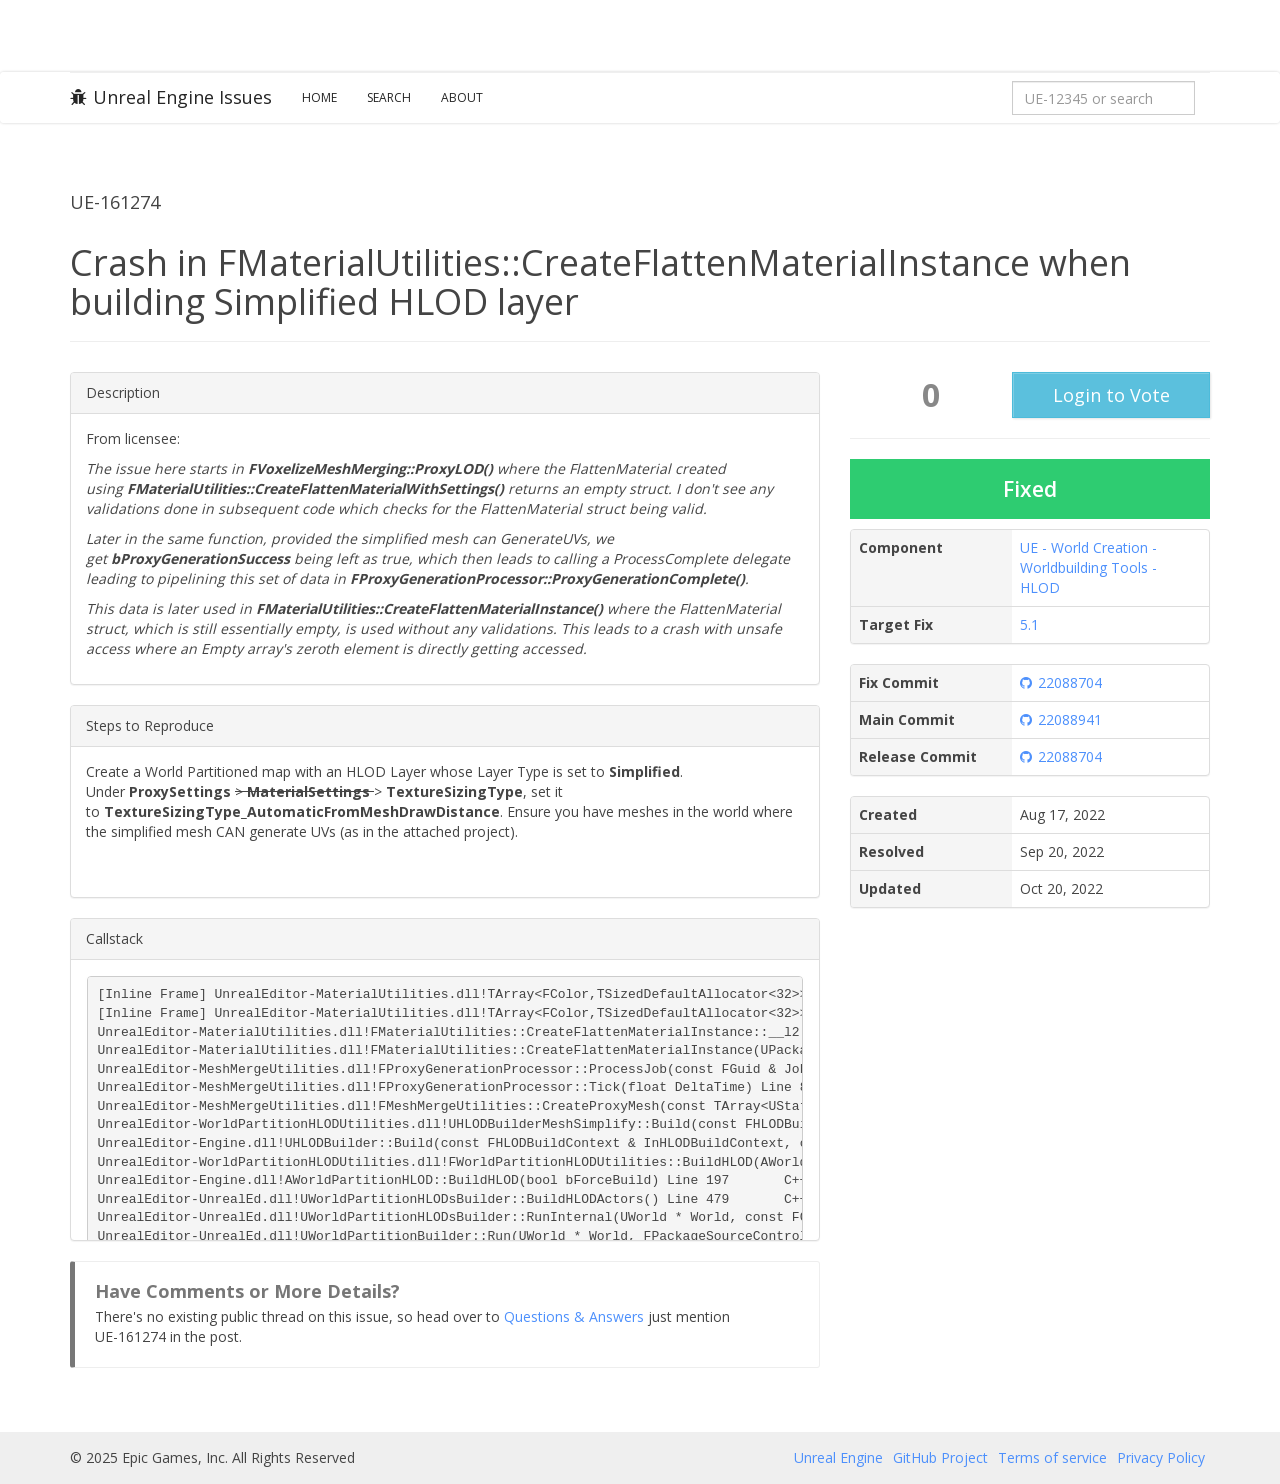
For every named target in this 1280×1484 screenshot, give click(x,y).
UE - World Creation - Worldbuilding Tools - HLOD (1088, 567)
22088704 (1061, 682)
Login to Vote (1111, 395)
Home (319, 97)
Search (389, 97)
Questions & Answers (574, 1316)
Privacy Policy (1161, 1457)
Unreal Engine (838, 1457)
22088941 (1061, 719)
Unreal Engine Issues (171, 97)
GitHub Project (940, 1457)
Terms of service (1052, 1457)
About (462, 97)
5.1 (1029, 624)
